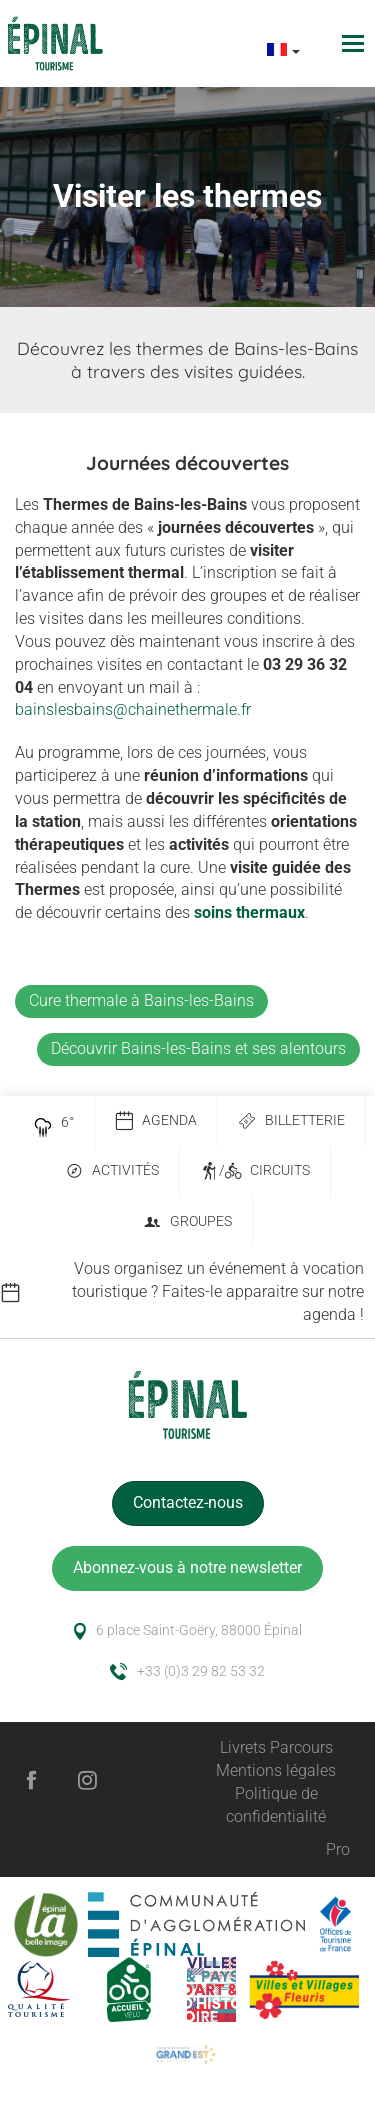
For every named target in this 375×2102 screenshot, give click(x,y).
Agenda (156, 1121)
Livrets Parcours (276, 1747)
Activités (112, 1171)
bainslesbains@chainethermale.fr (133, 709)
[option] (187, 1292)
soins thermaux (249, 912)
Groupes (187, 1222)
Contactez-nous (188, 1502)
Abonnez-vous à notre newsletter (187, 1567)
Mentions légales (276, 1770)
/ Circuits (255, 1171)
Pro (338, 1849)
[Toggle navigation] (355, 43)
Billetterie (291, 1121)
